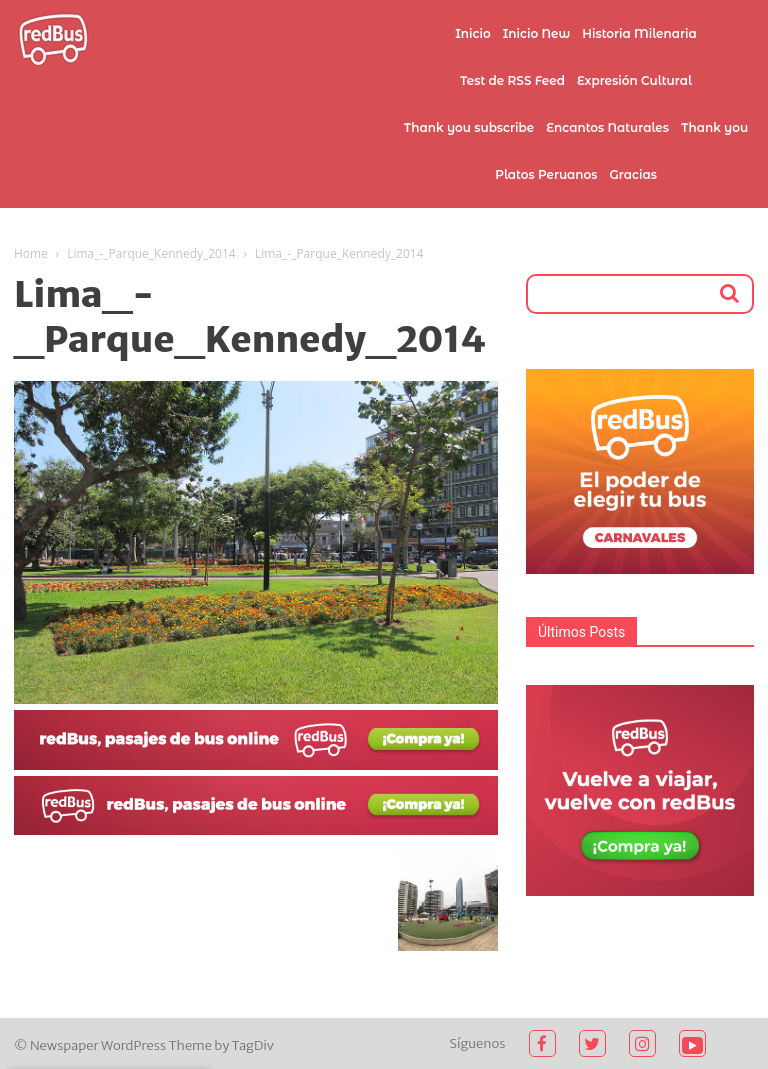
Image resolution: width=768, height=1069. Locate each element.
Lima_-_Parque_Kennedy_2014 (151, 253)
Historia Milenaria (639, 33)
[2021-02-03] (256, 765)
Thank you (714, 127)
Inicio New (537, 33)
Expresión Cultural (634, 80)
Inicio (473, 33)
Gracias (633, 174)
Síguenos (478, 1043)
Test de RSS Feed (512, 80)
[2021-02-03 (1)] (256, 830)
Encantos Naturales (607, 127)
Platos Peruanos (546, 174)
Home (31, 253)
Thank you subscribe (469, 127)
